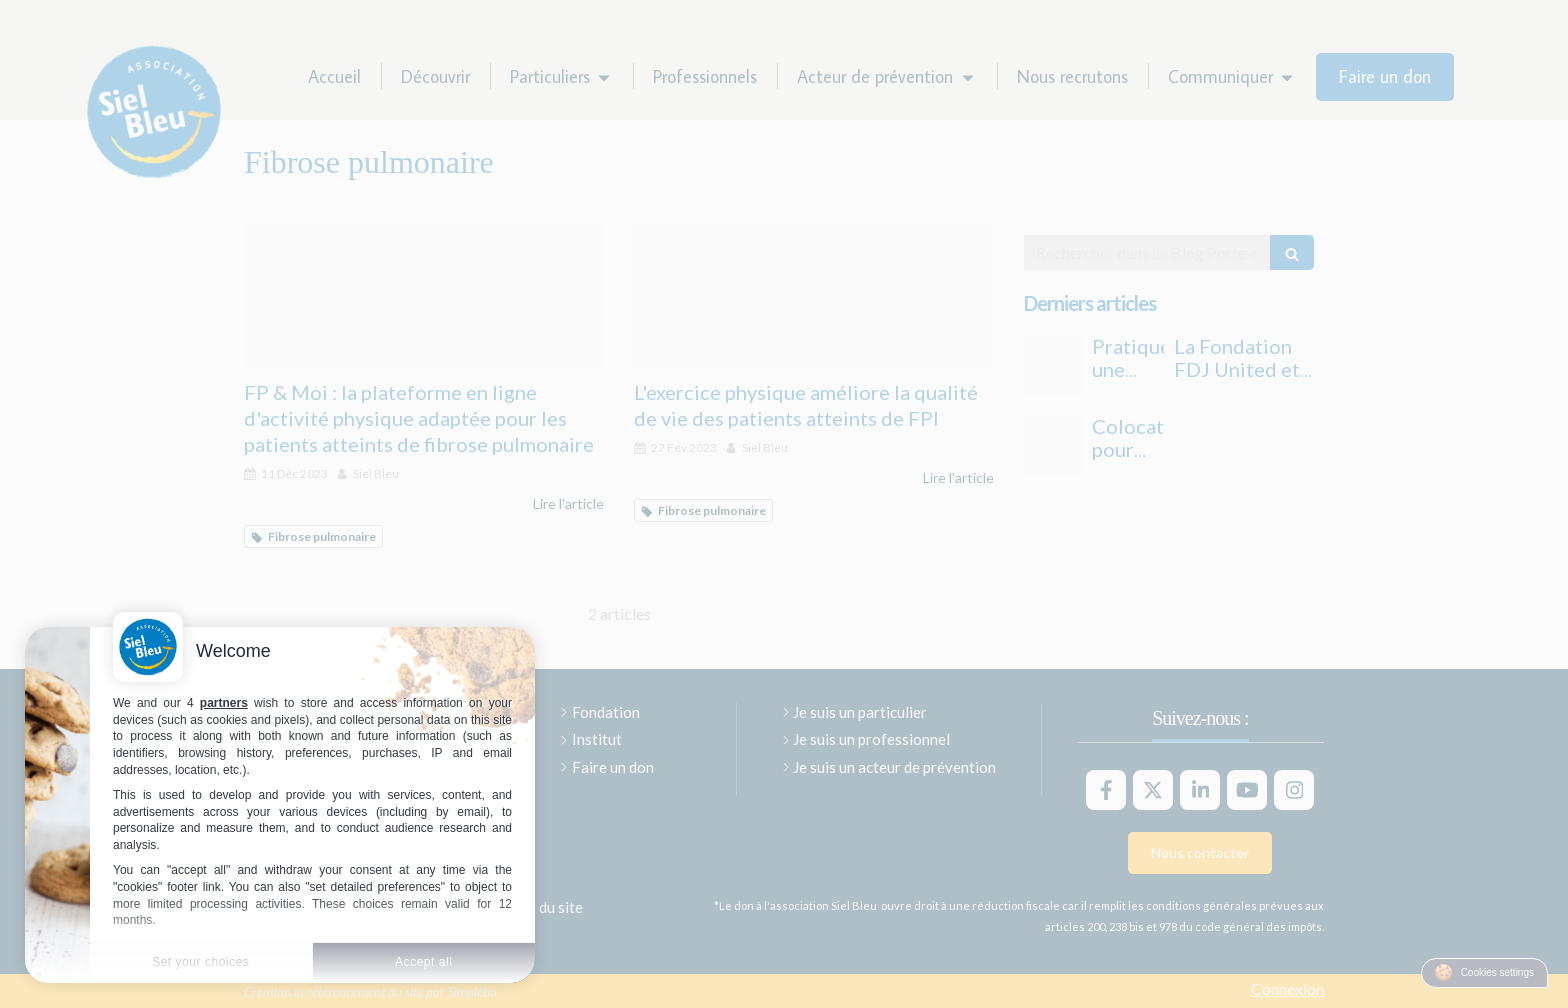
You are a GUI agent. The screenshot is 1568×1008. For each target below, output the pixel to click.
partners (224, 703)
